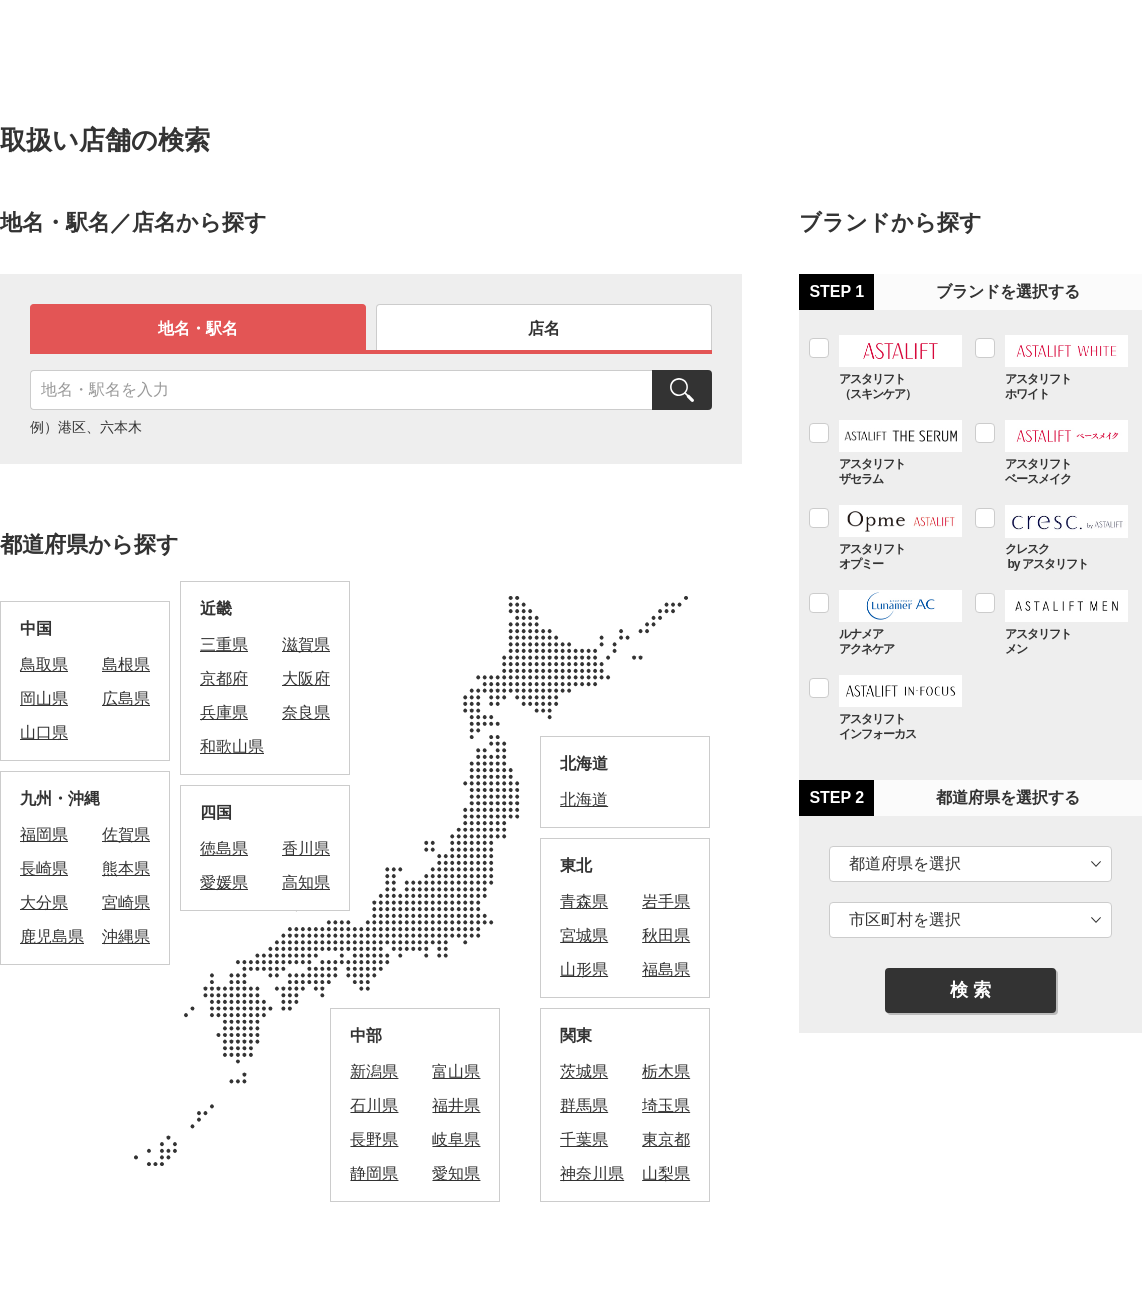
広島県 (126, 698)
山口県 (44, 732)
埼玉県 (666, 1105)
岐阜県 (456, 1139)
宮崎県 (126, 902)
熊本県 (126, 868)
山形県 (584, 969)
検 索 (970, 990)
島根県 (126, 664)
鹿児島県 (52, 936)
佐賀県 (126, 834)
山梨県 (666, 1173)
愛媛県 (224, 882)
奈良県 (306, 712)
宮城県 (584, 935)
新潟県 (374, 1071)
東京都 (666, 1139)
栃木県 (666, 1071)
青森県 (584, 901)
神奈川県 (592, 1173)
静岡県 (374, 1173)
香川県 (306, 848)
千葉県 (584, 1139)
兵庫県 (224, 712)
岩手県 (666, 901)
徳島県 (224, 848)
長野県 (374, 1139)
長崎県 (44, 868)
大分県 (44, 902)
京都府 (224, 678)
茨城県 (584, 1071)
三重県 (224, 644)
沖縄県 (126, 936)
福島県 (666, 969)
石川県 (374, 1105)
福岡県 (44, 834)
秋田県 (666, 935)
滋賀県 (306, 644)
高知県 (306, 882)
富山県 (456, 1071)
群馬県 (584, 1105)
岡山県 (44, 698)
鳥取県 (44, 664)
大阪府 (306, 678)
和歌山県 (232, 746)
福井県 (456, 1105)
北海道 (584, 799)
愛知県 (456, 1173)
